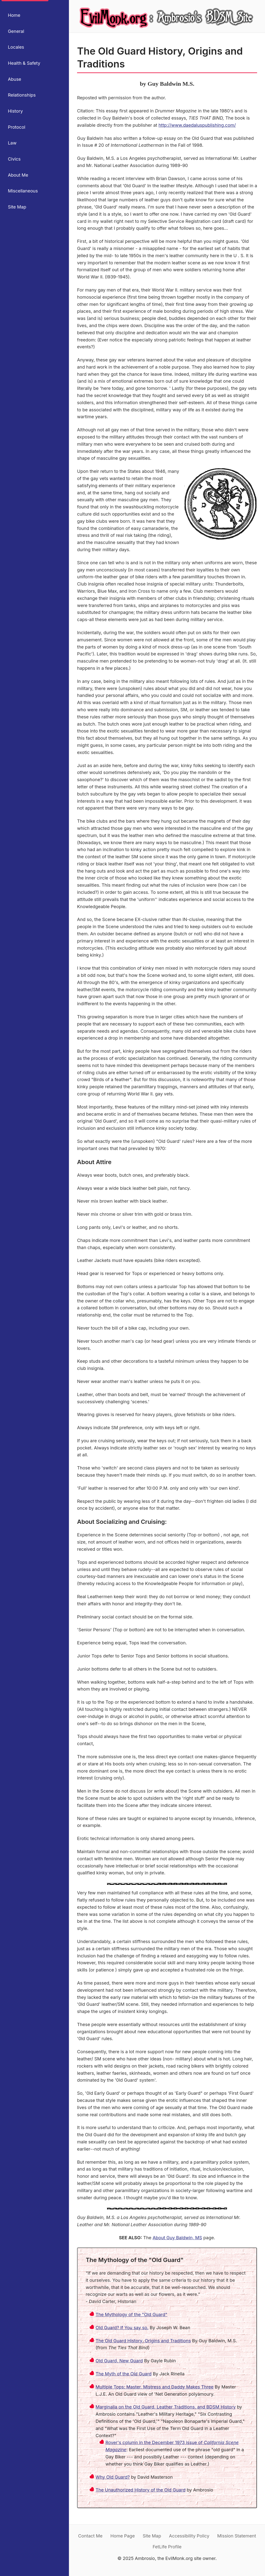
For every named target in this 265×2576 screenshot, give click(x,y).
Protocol (16, 127)
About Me (18, 175)
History (15, 111)
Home (14, 15)
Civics (14, 159)
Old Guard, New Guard (119, 2360)
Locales (16, 47)
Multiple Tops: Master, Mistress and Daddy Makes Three (154, 2386)
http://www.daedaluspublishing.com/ (197, 125)
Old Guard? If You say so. (122, 2327)
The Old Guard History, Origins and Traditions (143, 2340)
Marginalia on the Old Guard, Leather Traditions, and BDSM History (166, 2406)
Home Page (122, 2535)
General (16, 31)
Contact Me (90, 2535)
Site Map (17, 207)
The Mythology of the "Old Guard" (131, 2314)
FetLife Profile (167, 2546)
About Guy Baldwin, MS (177, 2237)
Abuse (14, 79)
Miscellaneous (23, 191)
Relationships (22, 95)
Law (12, 143)
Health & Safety (24, 63)
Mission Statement (236, 2535)
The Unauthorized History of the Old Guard (140, 2489)
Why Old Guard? (113, 2477)
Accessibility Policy (189, 2535)
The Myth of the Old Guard (124, 2373)
